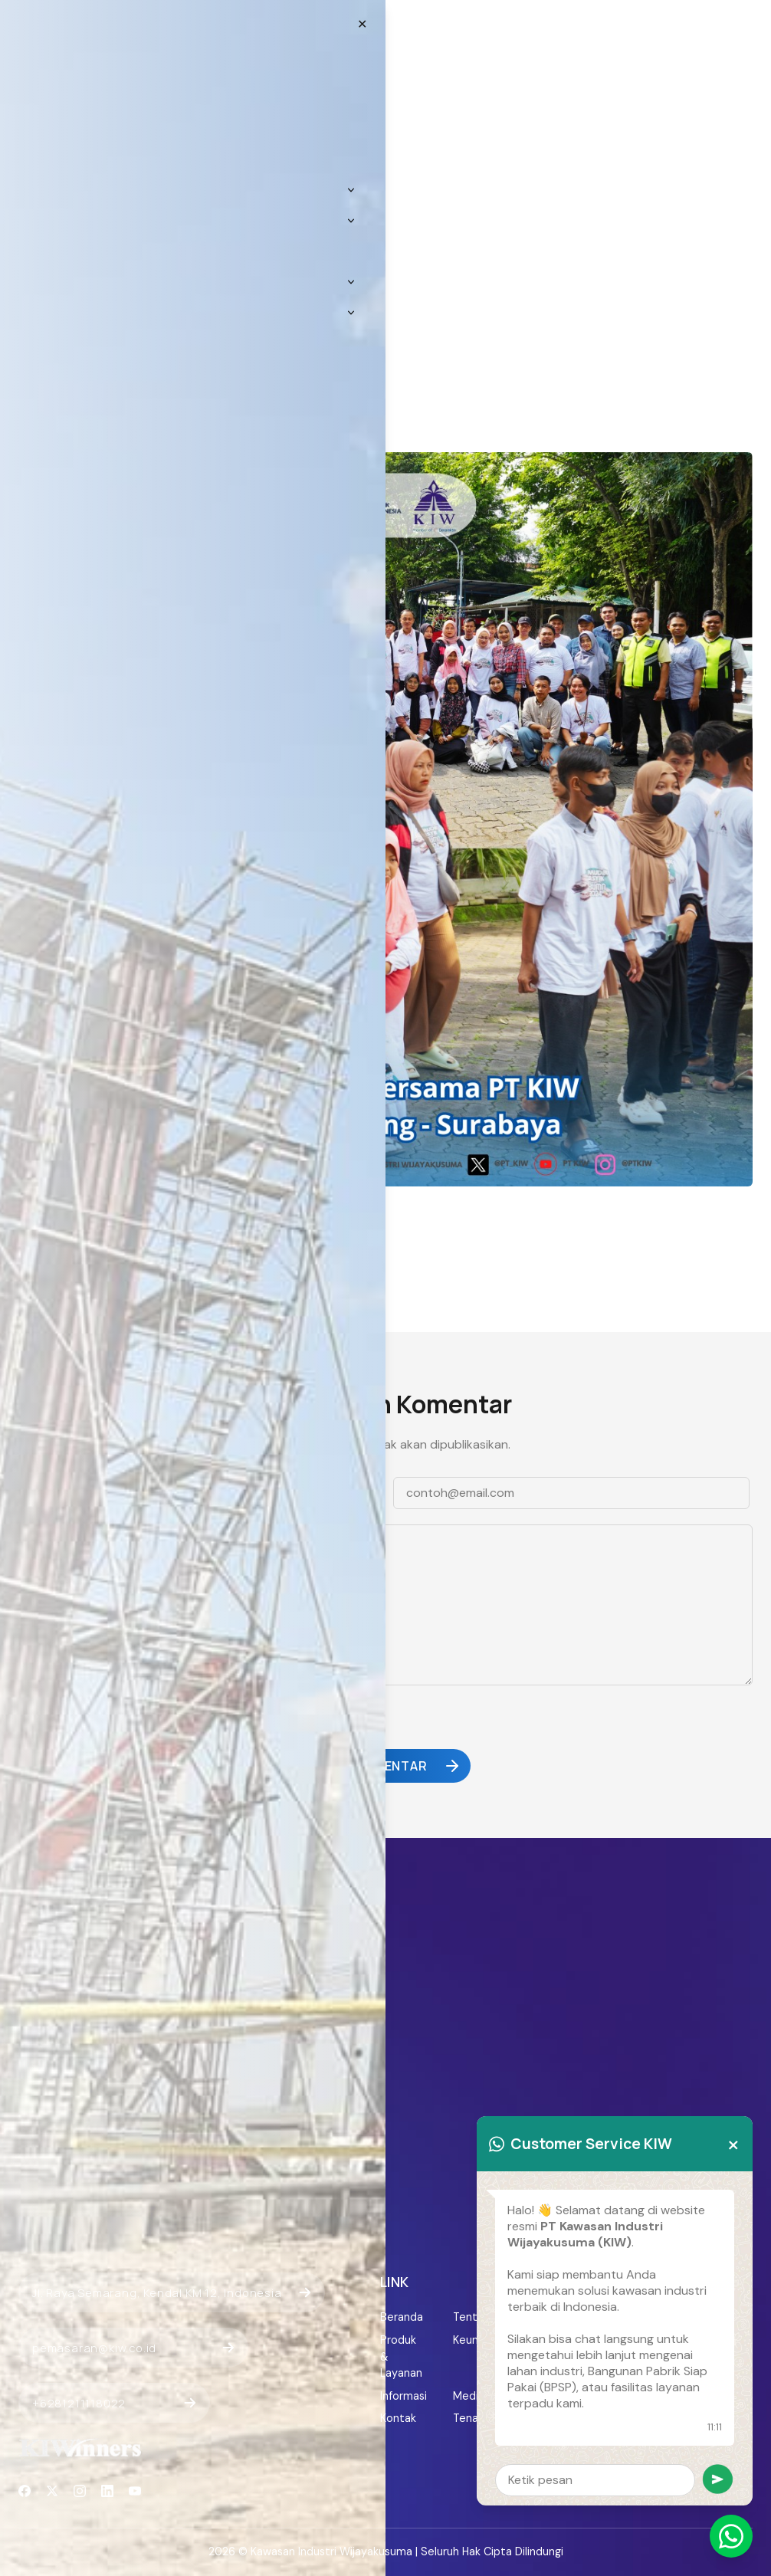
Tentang (474, 2317)
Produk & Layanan (401, 2356)
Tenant (471, 2418)
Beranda (401, 2317)
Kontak (398, 2418)
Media (468, 2396)
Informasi (401, 2396)
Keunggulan (474, 2340)
